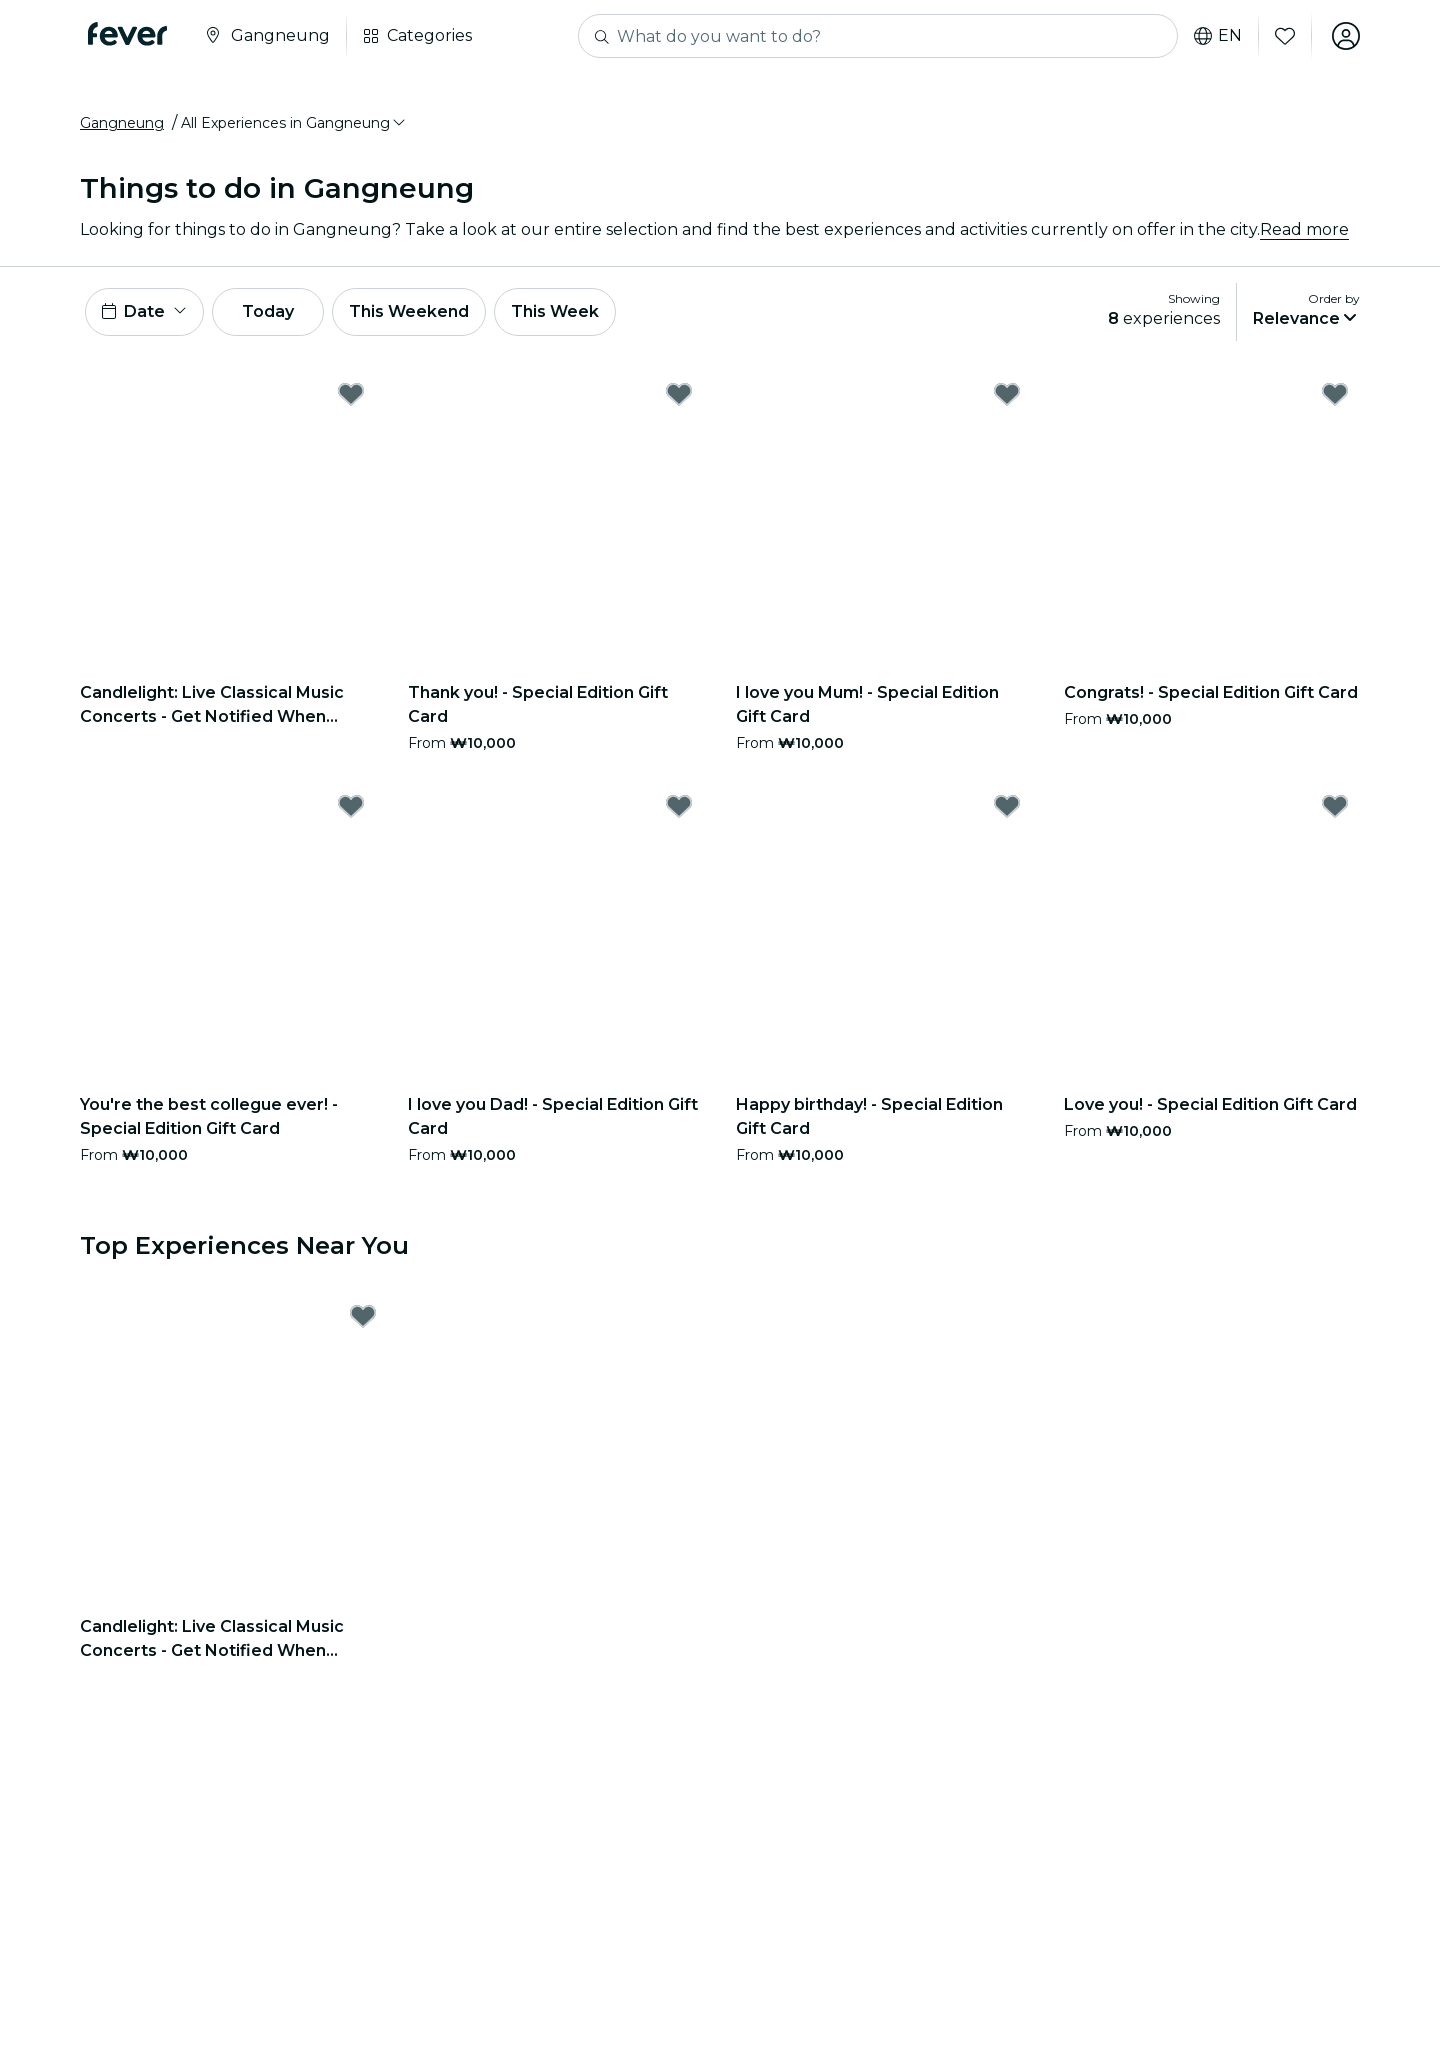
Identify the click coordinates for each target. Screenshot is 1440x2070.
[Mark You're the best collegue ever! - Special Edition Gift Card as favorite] (351, 806)
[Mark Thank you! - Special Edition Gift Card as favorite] (679, 394)
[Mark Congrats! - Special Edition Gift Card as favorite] (1335, 394)
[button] (294, 123)
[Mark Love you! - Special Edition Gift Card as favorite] (1335, 806)
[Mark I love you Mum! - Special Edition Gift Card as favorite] (1007, 394)
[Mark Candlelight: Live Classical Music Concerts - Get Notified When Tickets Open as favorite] (351, 394)
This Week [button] (555, 311)
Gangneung (122, 123)
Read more (1304, 229)
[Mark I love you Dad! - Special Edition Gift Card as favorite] (679, 806)
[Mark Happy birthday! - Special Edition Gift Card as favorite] (1007, 806)
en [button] (1218, 36)
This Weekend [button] (409, 311)
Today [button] (268, 311)
